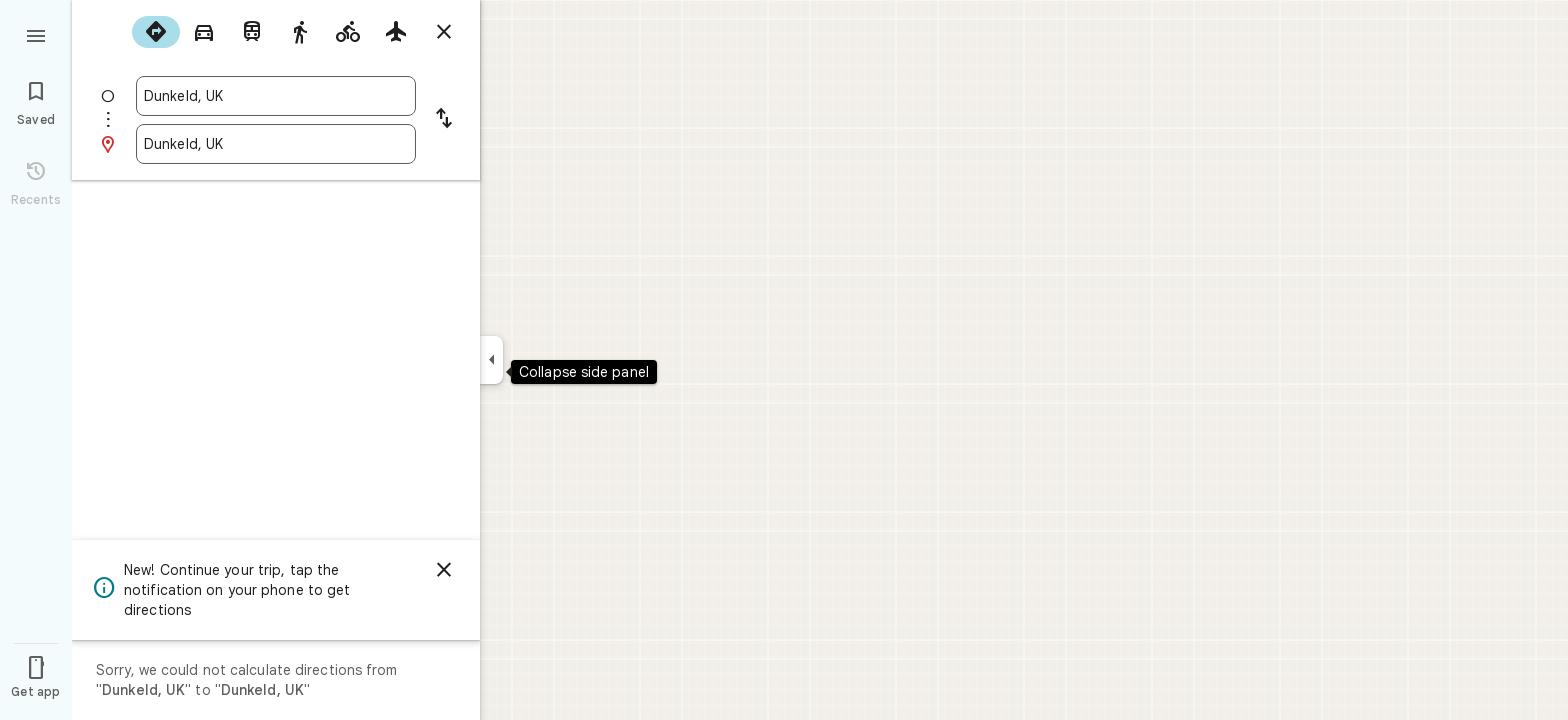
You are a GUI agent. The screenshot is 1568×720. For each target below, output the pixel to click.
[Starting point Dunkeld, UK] (276, 96)
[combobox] (276, 96)
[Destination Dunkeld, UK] (276, 144)
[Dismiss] (444, 570)
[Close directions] (444, 32)
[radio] (156, 32)
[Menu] (36, 34)
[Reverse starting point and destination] (444, 120)
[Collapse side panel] (491, 360)
